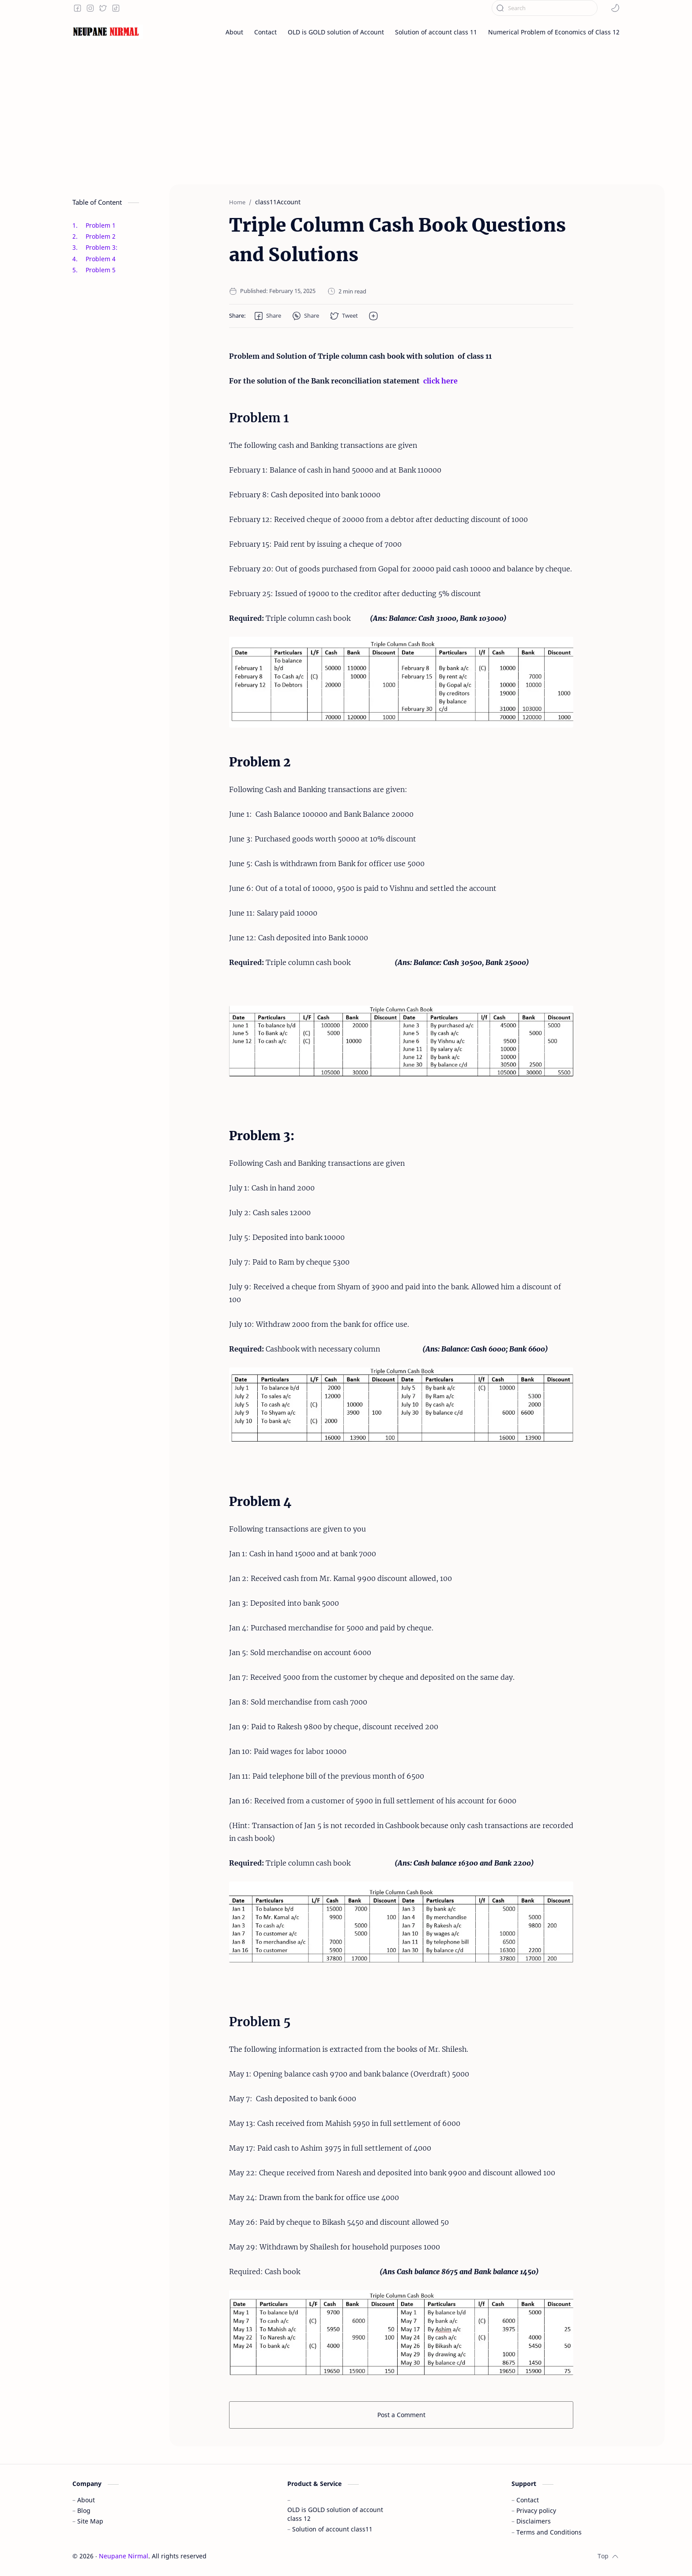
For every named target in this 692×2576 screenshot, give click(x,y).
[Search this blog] (545, 8)
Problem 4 (101, 259)
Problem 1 (101, 225)
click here (440, 380)
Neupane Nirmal (123, 2556)
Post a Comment (401, 2415)
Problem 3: (101, 247)
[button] (615, 8)
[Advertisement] (346, 114)
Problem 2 (101, 236)
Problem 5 (101, 270)
